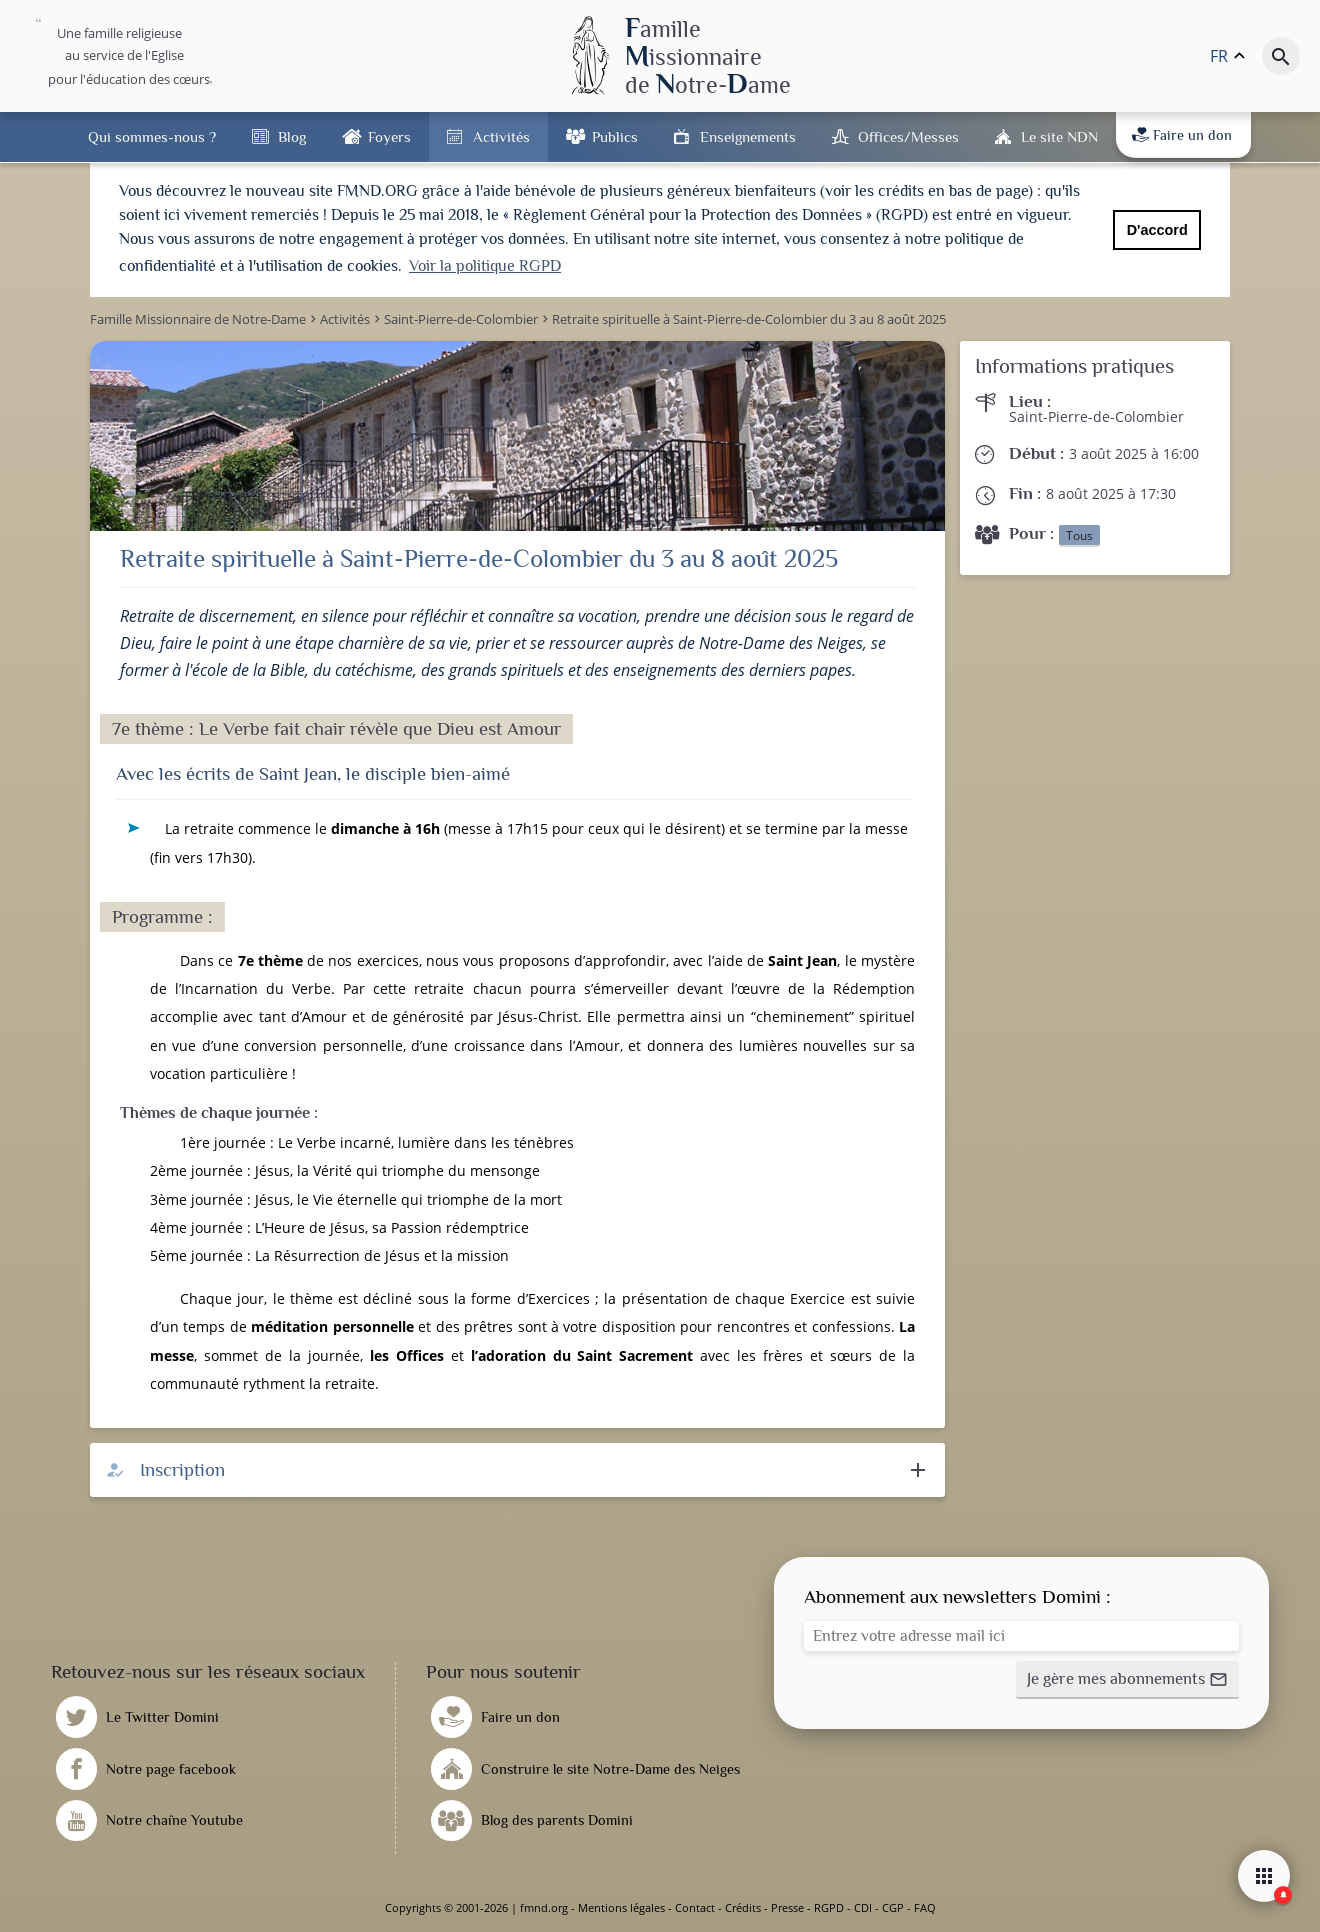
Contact (695, 1907)
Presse (787, 1907)
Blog (292, 136)
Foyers (389, 136)
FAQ (925, 1907)
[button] (1127, 1680)
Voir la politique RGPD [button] (485, 266)
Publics (615, 136)
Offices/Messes (908, 136)
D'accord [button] (1157, 230)
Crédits (743, 1907)
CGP (893, 1907)
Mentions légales (621, 1907)
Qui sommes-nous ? (152, 136)
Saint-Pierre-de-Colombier (1096, 416)
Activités (501, 136)
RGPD (829, 1907)
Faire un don (1182, 135)
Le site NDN (1059, 136)
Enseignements (748, 136)
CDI (863, 1907)
